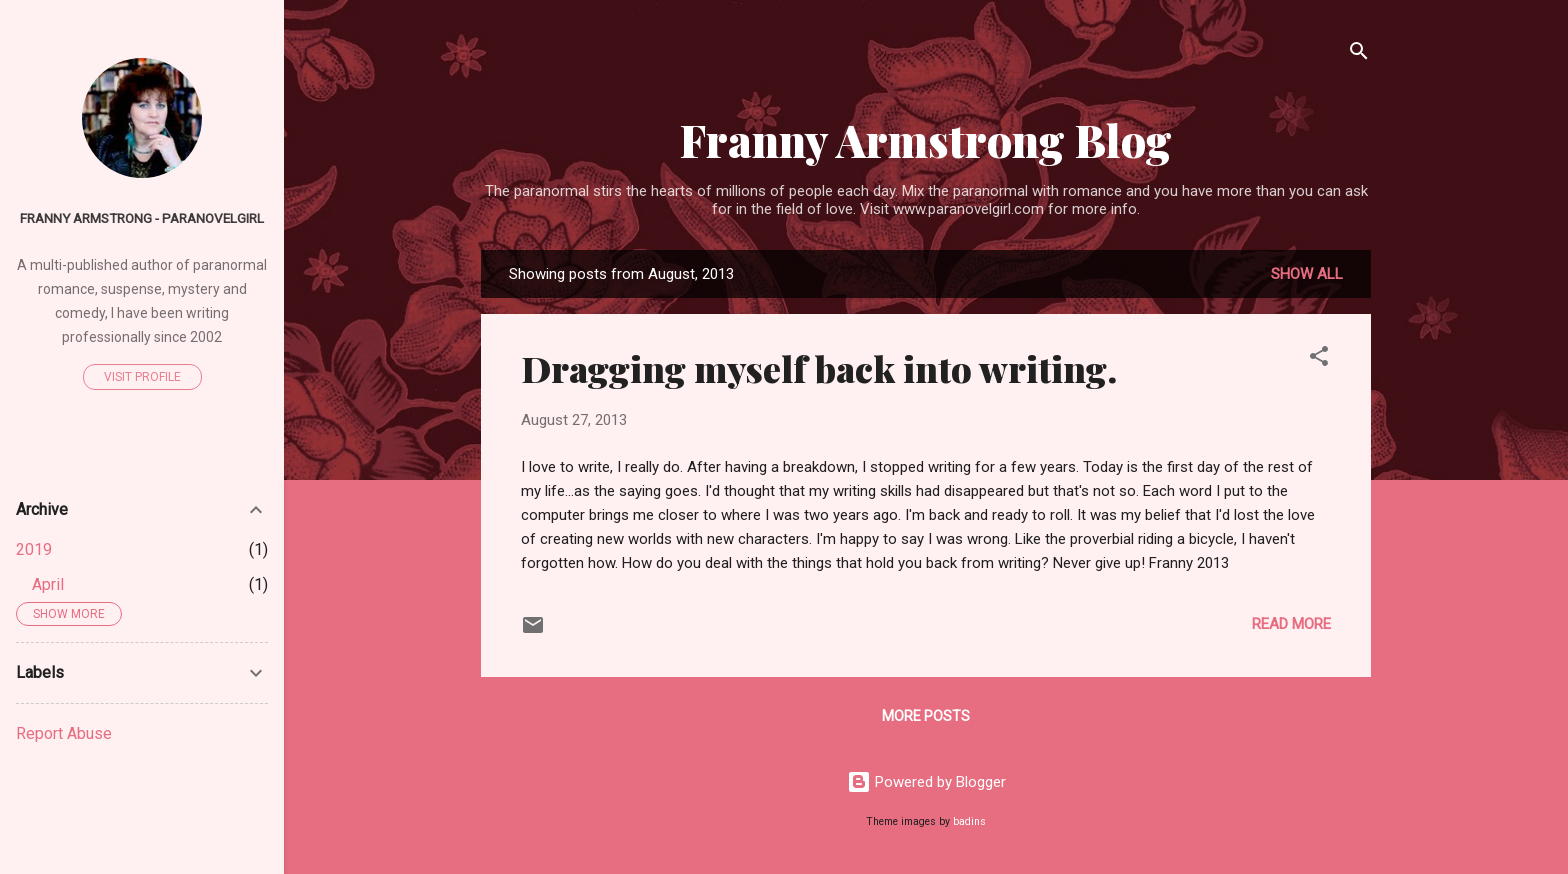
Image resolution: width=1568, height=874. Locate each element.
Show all (1307, 274)
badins (969, 821)
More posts (926, 716)
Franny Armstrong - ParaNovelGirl (142, 218)
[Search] (1359, 54)
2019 (34, 549)
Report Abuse (64, 733)
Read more (1291, 624)
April (48, 584)
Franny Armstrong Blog (926, 139)
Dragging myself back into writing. (819, 368)
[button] (1319, 359)
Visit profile (142, 377)
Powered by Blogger (926, 782)
